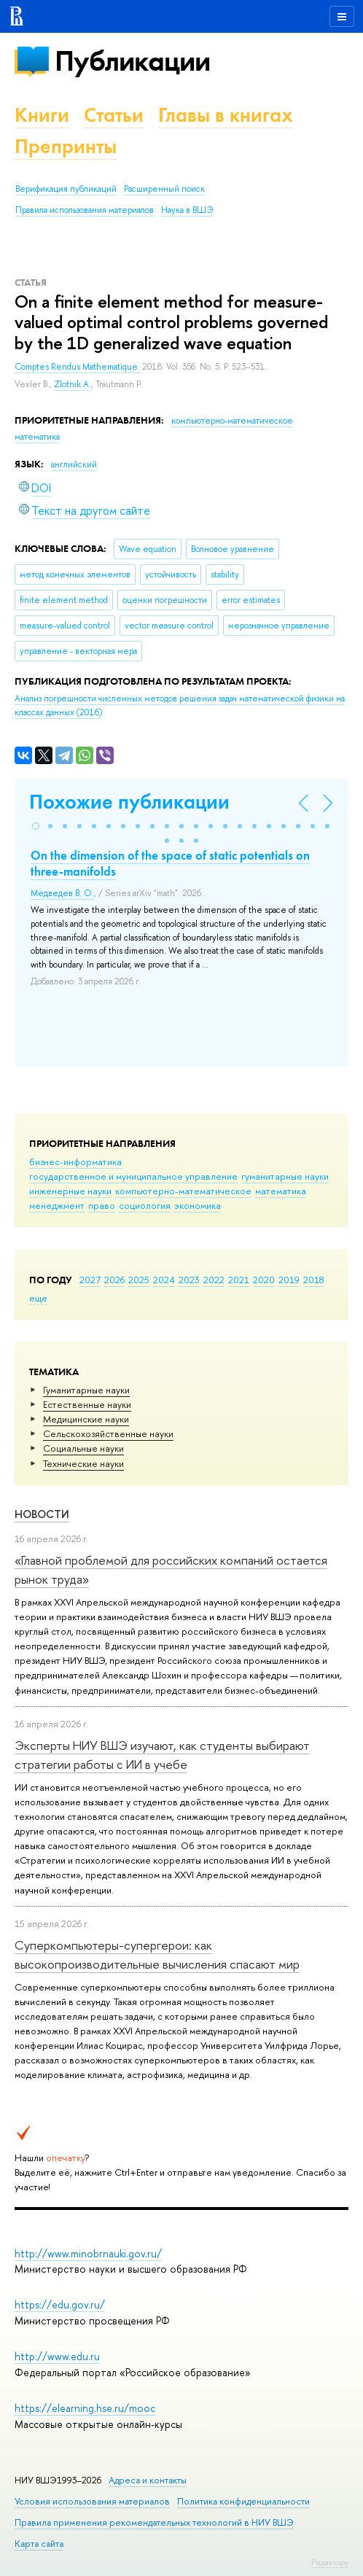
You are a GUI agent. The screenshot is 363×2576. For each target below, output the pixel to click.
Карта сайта (39, 2543)
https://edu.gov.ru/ (60, 2304)
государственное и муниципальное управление (133, 1176)
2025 (138, 1279)
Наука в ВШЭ (187, 210)
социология (145, 1205)
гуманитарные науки (285, 1176)
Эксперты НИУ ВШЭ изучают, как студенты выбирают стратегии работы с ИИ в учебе (162, 1755)
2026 (114, 1279)
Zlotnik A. (72, 384)
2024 (164, 1279)
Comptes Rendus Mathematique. (78, 367)
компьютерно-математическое (183, 1190)
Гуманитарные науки (86, 1389)
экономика (197, 1205)
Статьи (114, 115)
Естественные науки (87, 1404)
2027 (90, 1279)
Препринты (66, 146)
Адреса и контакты (148, 2480)
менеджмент (57, 1205)
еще (38, 1297)
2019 (289, 1279)
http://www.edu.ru (57, 2356)
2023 (189, 1279)
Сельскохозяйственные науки (108, 1433)
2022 (214, 1279)
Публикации (132, 60)
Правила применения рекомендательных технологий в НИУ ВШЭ (154, 2522)
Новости (42, 1514)
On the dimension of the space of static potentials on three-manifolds (170, 863)
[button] (35, 826)
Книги (42, 115)
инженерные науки (70, 1190)
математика (280, 1190)
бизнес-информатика (75, 1161)
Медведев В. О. (62, 893)
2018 (313, 1279)
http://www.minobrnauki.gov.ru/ (88, 2253)
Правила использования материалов (84, 210)
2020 (264, 1279)
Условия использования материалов (92, 2501)
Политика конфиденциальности (243, 2501)
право (101, 1205)
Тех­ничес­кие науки (83, 1463)
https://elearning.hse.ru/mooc (85, 2408)
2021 (238, 1279)
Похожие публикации (129, 801)
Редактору (329, 2562)
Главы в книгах (225, 115)
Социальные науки (83, 1448)
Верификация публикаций (66, 189)
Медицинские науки (86, 1418)
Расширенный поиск (164, 189)
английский (74, 464)
